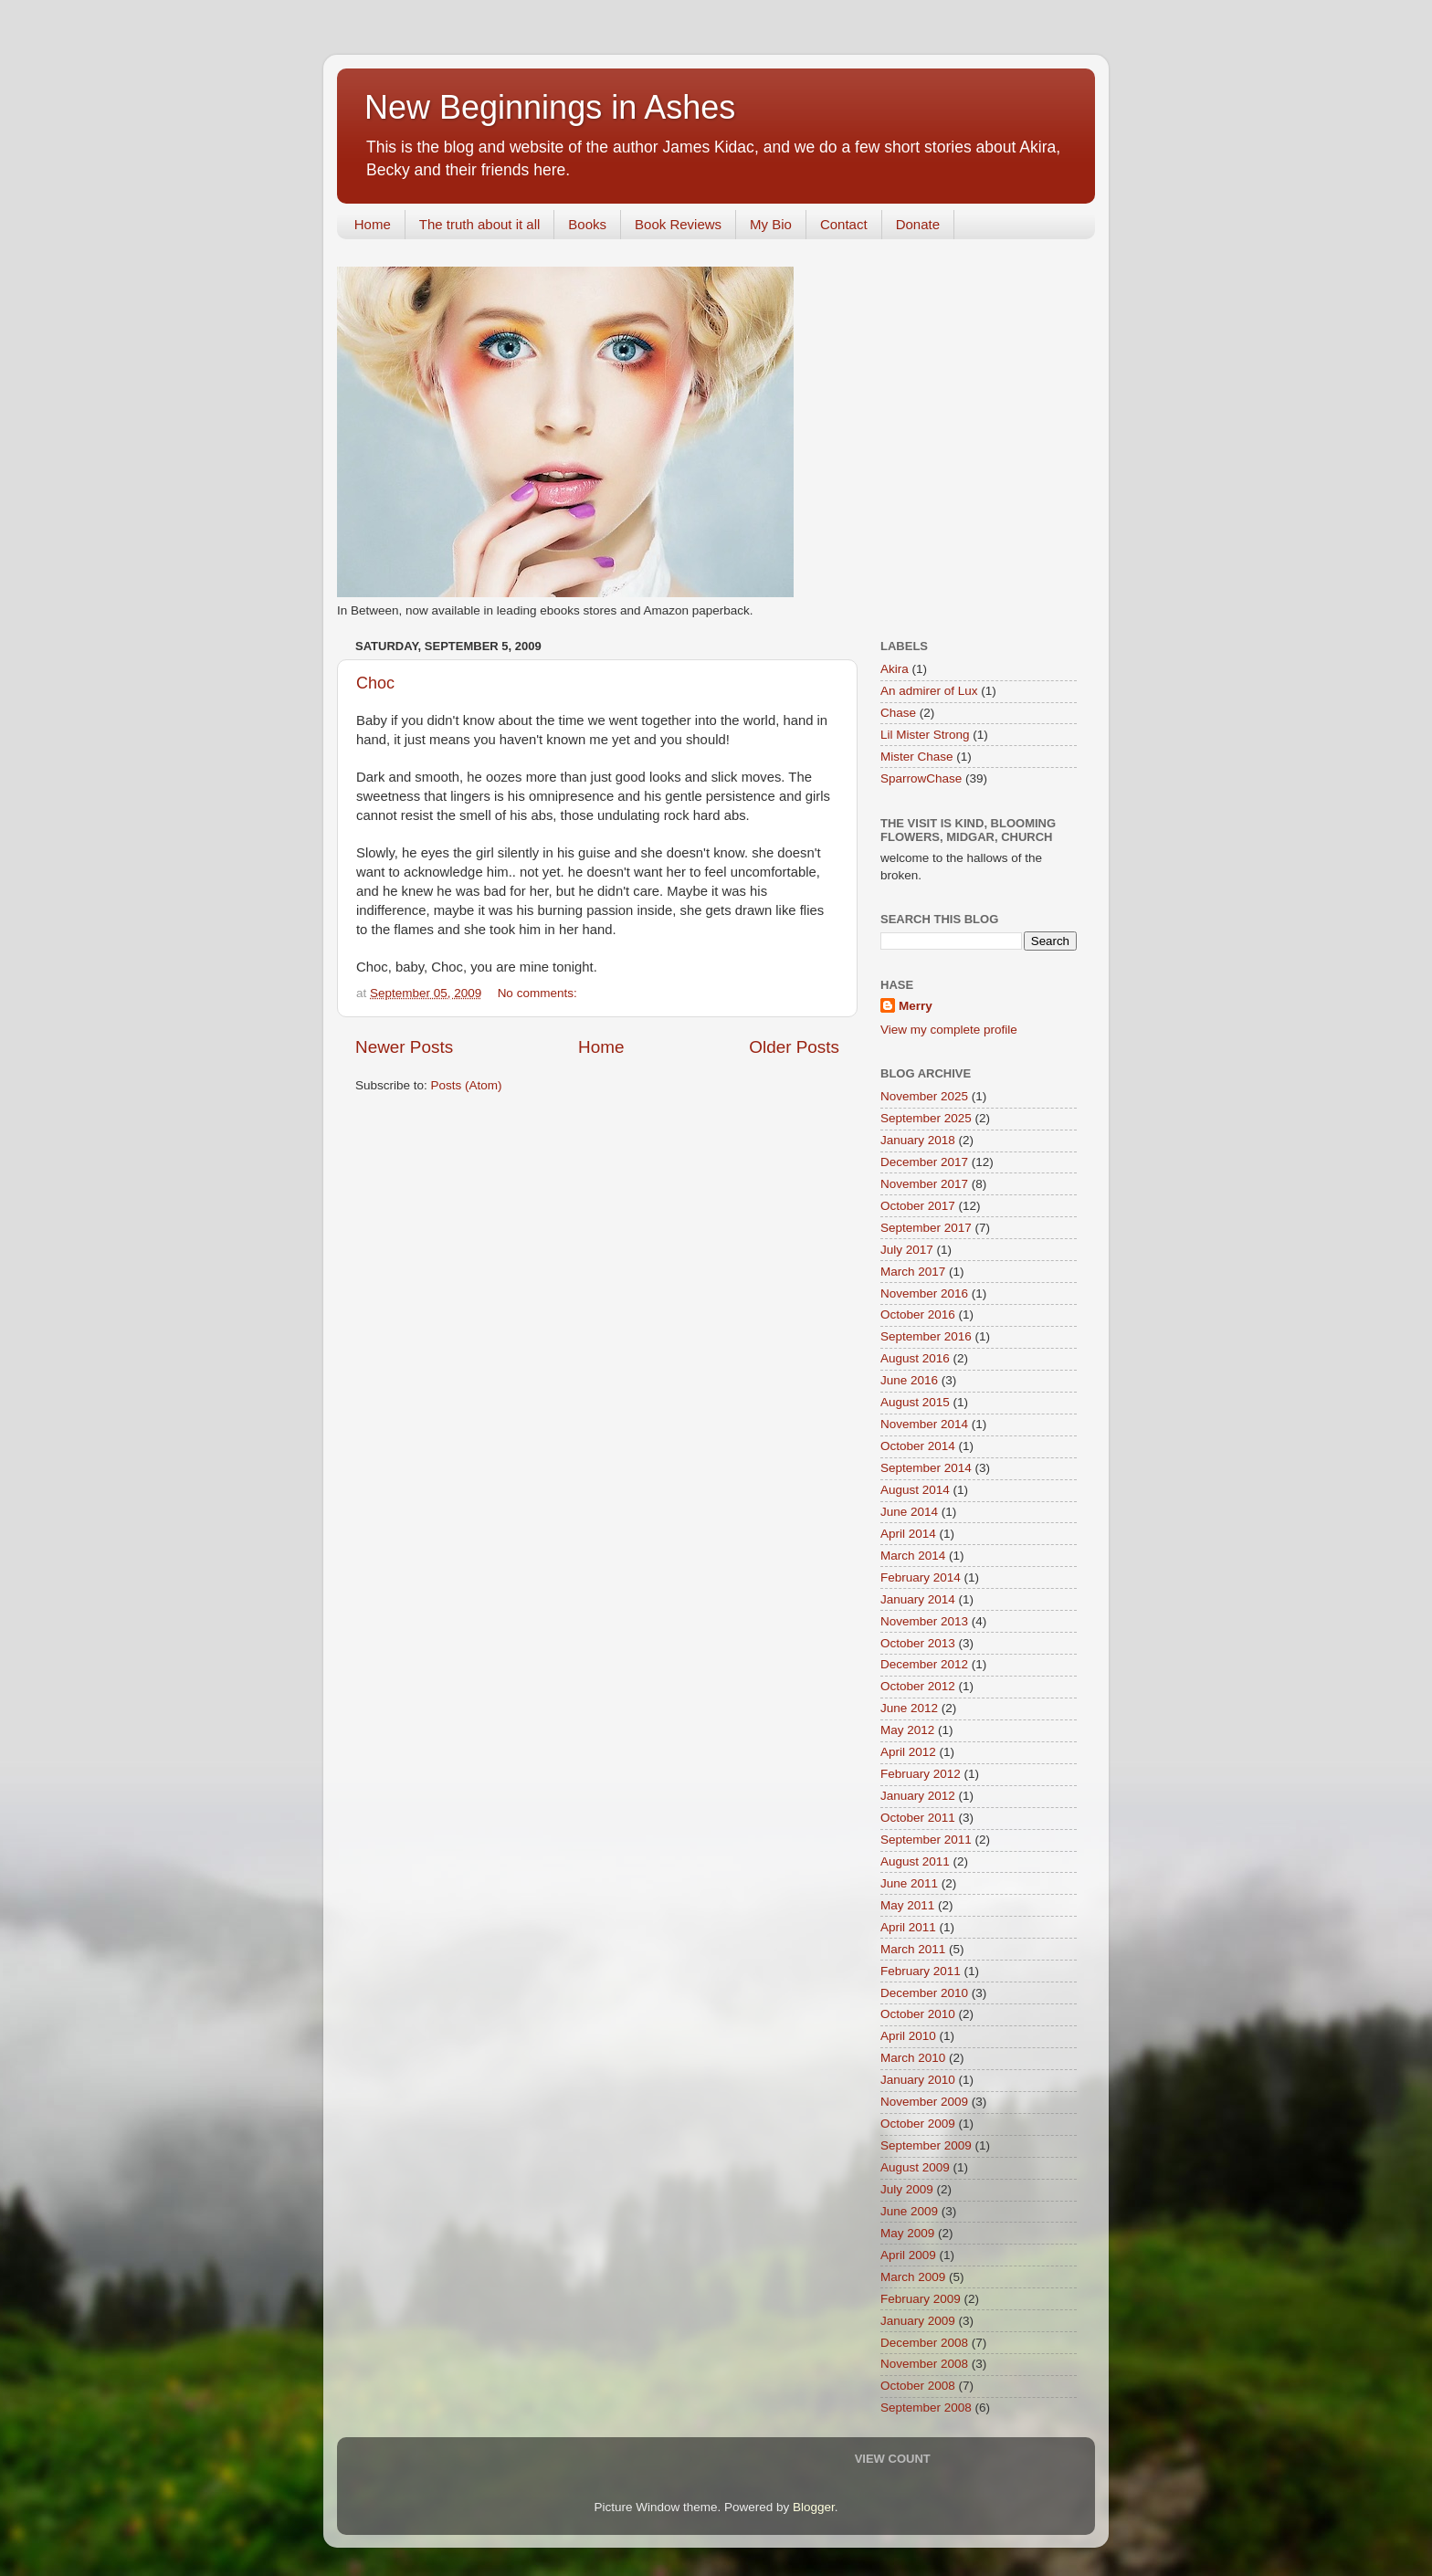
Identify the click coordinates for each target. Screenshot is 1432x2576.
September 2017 (926, 1228)
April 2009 (908, 2255)
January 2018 (917, 1140)
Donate (918, 224)
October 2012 (917, 1686)
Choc (375, 683)
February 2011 (920, 1971)
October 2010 (917, 2014)
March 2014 (912, 1555)
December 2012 (924, 1664)
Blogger (814, 2507)
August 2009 (915, 2167)
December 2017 (924, 1162)
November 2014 (924, 1424)
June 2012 (909, 1708)
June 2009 (909, 2211)
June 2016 (909, 1380)
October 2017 (917, 1206)
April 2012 (908, 1752)
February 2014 (920, 1577)
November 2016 (924, 1293)
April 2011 (908, 1927)
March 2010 (912, 2058)
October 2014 (917, 1446)
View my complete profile (948, 1029)
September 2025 (926, 1118)
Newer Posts (404, 1047)
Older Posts (794, 1047)
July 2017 (906, 1249)
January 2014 (917, 1599)
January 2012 (917, 1796)
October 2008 (917, 2385)
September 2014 (926, 1468)
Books (587, 224)
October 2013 (917, 1643)
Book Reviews (678, 224)
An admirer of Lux (929, 691)
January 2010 (917, 2080)
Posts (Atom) (466, 1085)
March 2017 (912, 1271)
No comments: (539, 993)
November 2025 (924, 1096)
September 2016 (926, 1336)
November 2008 (924, 2364)
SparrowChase (921, 778)
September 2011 (926, 1839)
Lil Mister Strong (925, 734)
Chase (898, 713)
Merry (915, 1006)
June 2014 (909, 1512)
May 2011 (907, 1905)
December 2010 (924, 1993)
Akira (894, 669)
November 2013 (924, 1621)
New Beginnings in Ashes (549, 107)
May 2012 (907, 1730)
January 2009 (917, 2321)
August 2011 (915, 1861)
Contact (844, 224)
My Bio (771, 224)
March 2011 (912, 1949)
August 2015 (915, 1402)
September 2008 (926, 2407)
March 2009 (912, 2277)
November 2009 (924, 2101)
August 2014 (915, 1490)
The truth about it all (480, 224)
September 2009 (926, 2145)
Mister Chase (916, 756)
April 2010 (908, 2036)
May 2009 (907, 2233)
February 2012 (920, 1774)
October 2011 (917, 1817)
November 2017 (924, 1184)
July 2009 (906, 2189)
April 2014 (908, 1533)
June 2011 (909, 1883)
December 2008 (924, 2343)
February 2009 (920, 2299)
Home (372, 224)
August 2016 (915, 1358)
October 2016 (917, 1314)
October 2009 (917, 2123)
